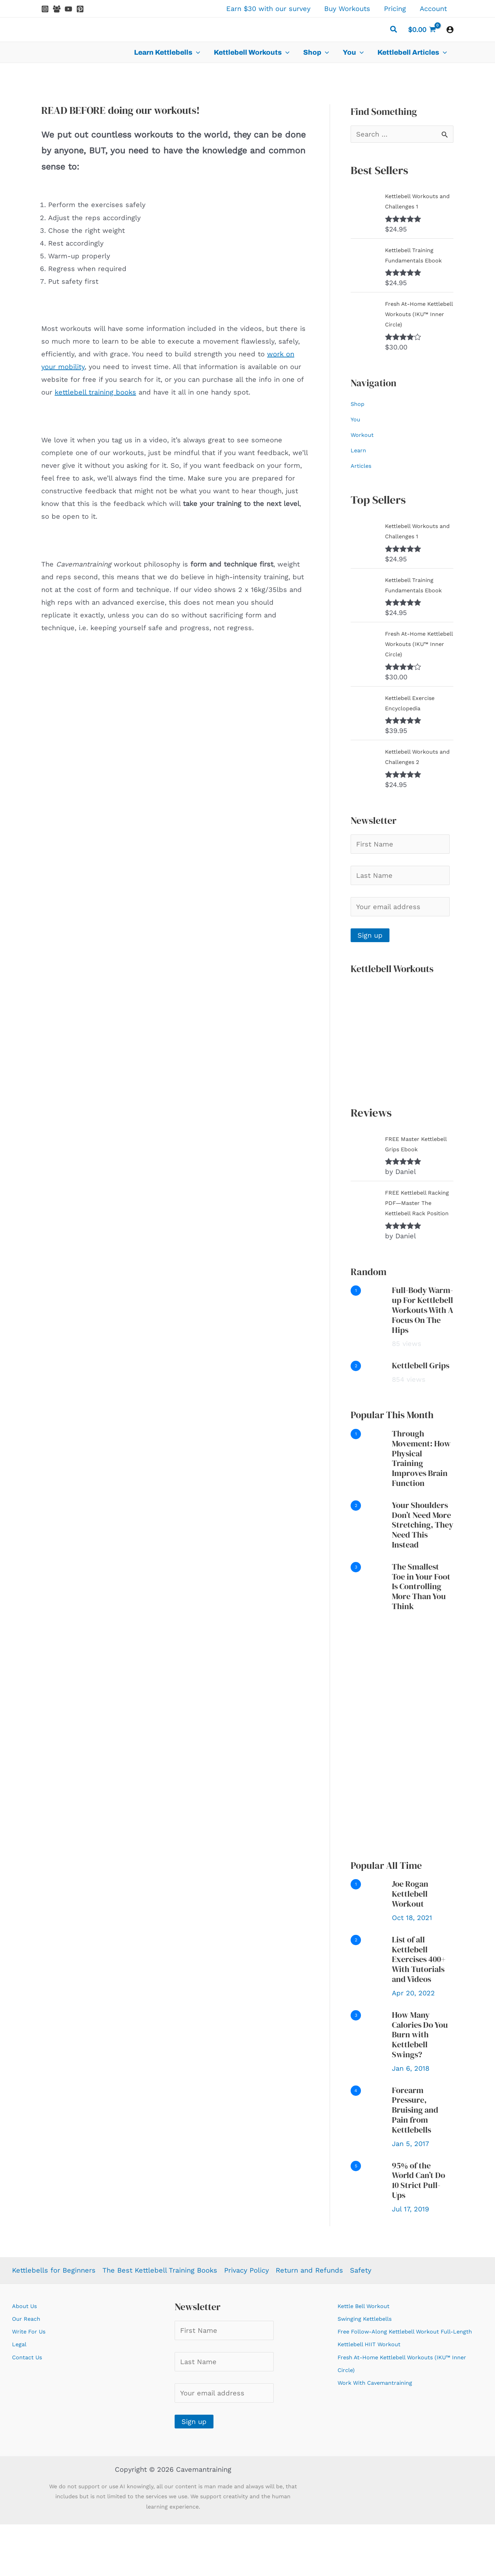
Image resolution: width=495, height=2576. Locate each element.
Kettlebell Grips (420, 1417)
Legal (21, 2395)
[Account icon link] (450, 29)
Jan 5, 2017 (410, 2195)
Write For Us (33, 2383)
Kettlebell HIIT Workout (376, 2408)
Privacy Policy (246, 2322)
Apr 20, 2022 (413, 2044)
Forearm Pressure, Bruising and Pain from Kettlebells (415, 2161)
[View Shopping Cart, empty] (422, 30)
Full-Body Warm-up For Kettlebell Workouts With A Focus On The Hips (422, 1361)
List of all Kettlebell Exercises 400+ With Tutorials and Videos (419, 2010)
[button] (394, 30)
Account (433, 8)
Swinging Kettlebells (372, 2370)
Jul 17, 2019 (410, 2260)
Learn (360, 460)
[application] (196, 52)
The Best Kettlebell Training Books (159, 2322)
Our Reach (29, 2370)
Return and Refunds (309, 2322)
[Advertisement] (402, 1787)
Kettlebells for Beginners (54, 2322)
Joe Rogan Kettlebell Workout (410, 1945)
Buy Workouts (347, 8)
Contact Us (30, 2408)
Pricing (395, 8)
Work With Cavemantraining (384, 2447)
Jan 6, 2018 (410, 2120)
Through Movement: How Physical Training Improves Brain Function (421, 1509)
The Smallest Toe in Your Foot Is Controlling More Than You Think (421, 1638)
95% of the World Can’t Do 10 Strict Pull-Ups (418, 2231)
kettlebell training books (95, 392)
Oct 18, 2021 (412, 1969)
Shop (359, 414)
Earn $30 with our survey (268, 8)
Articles (363, 476)
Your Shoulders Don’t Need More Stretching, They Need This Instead (422, 1576)
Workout (364, 445)
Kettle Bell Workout (370, 2357)
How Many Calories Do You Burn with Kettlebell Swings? (420, 2086)
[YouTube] (68, 9)
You (356, 429)
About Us (27, 2357)
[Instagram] (45, 9)
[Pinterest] (80, 9)
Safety (360, 2322)
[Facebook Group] (56, 9)
